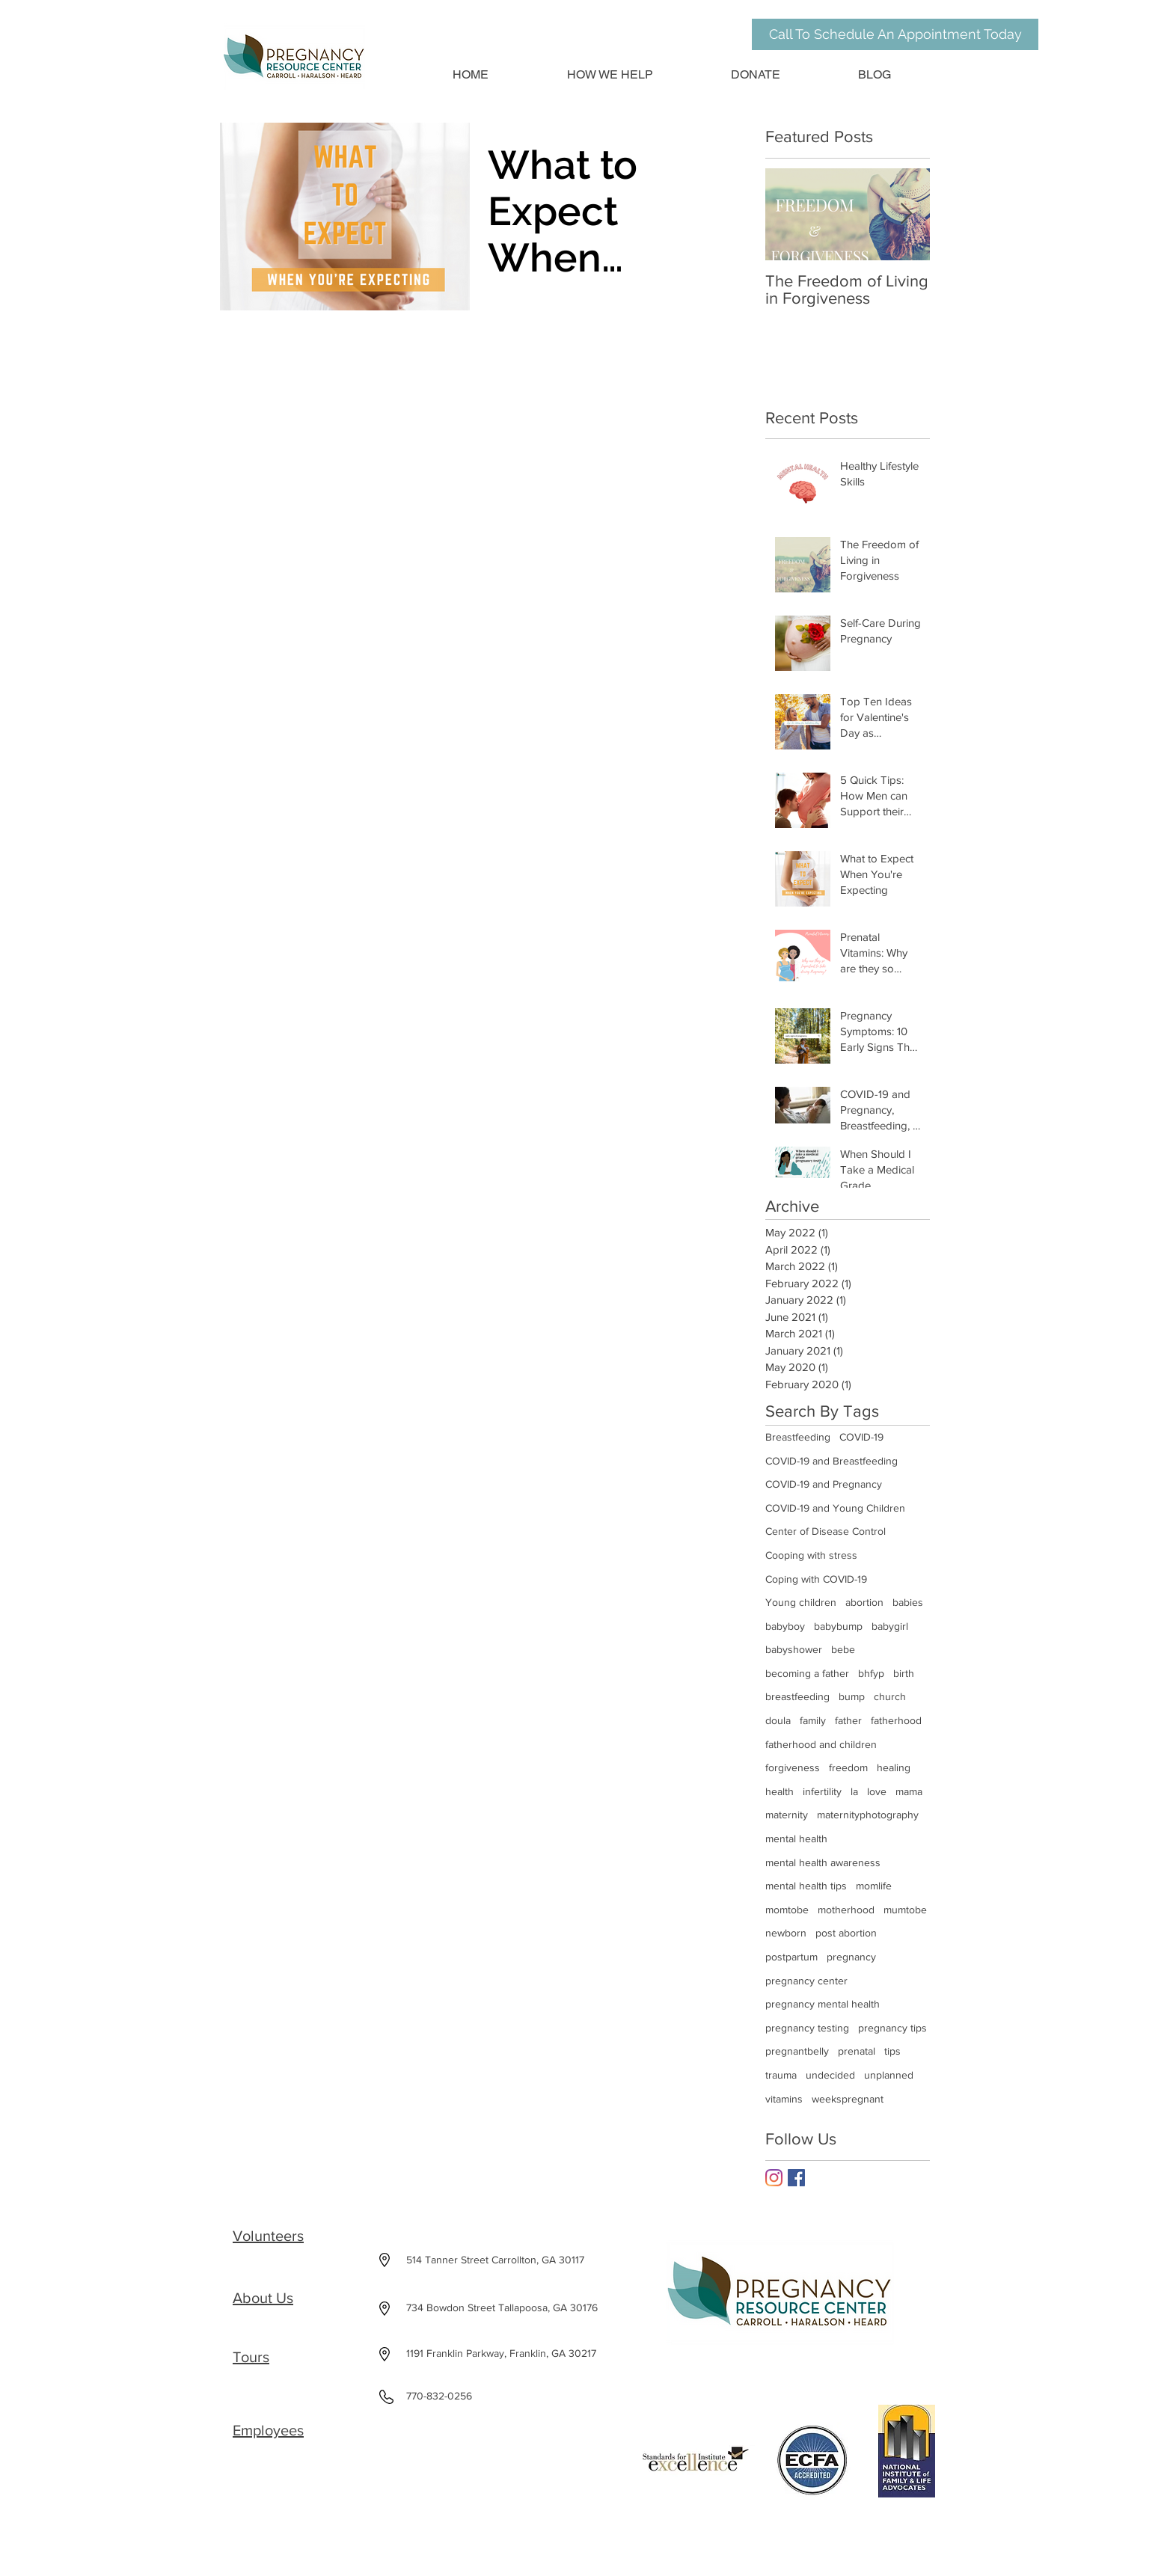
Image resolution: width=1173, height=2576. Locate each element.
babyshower (793, 1649)
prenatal (856, 2051)
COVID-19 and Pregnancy (823, 1484)
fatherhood (896, 1720)
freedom (848, 1767)
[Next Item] (906, 214)
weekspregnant (847, 2099)
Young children (800, 1602)
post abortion (846, 1933)
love (876, 1791)
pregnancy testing (807, 2028)
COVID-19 (861, 1437)
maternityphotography (868, 1815)
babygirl (890, 1626)
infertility (822, 1791)
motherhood (846, 1910)
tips (892, 2051)
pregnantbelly (797, 2051)
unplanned (888, 2075)
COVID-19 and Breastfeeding (831, 1461)
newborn (785, 1933)
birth (903, 1673)
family (813, 1720)
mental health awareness (822, 1862)
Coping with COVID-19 (816, 1579)
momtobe (787, 1910)
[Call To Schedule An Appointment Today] (895, 34)
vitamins (784, 2099)
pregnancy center (806, 1981)
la (854, 1791)
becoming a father (807, 1673)
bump (852, 1696)
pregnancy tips (892, 2028)
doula (778, 1720)
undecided (830, 2075)
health (779, 1791)
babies (907, 1602)
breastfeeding (797, 1696)
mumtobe (905, 1910)
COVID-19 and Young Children (835, 1508)
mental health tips (806, 1886)
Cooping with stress (811, 1555)
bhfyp (871, 1673)
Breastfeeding (797, 1437)
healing (893, 1767)
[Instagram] (773, 2177)
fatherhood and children (821, 1744)
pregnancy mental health (822, 2004)
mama (908, 1791)
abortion (864, 1602)
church (890, 1696)
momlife (874, 1886)
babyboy (785, 1626)
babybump (838, 1626)
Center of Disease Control (825, 1531)
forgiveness (792, 1767)
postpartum (791, 1957)
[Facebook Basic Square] (796, 2177)
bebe (843, 1649)
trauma (781, 2075)
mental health (796, 1838)
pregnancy (851, 1957)
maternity (786, 1815)
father (848, 1720)
